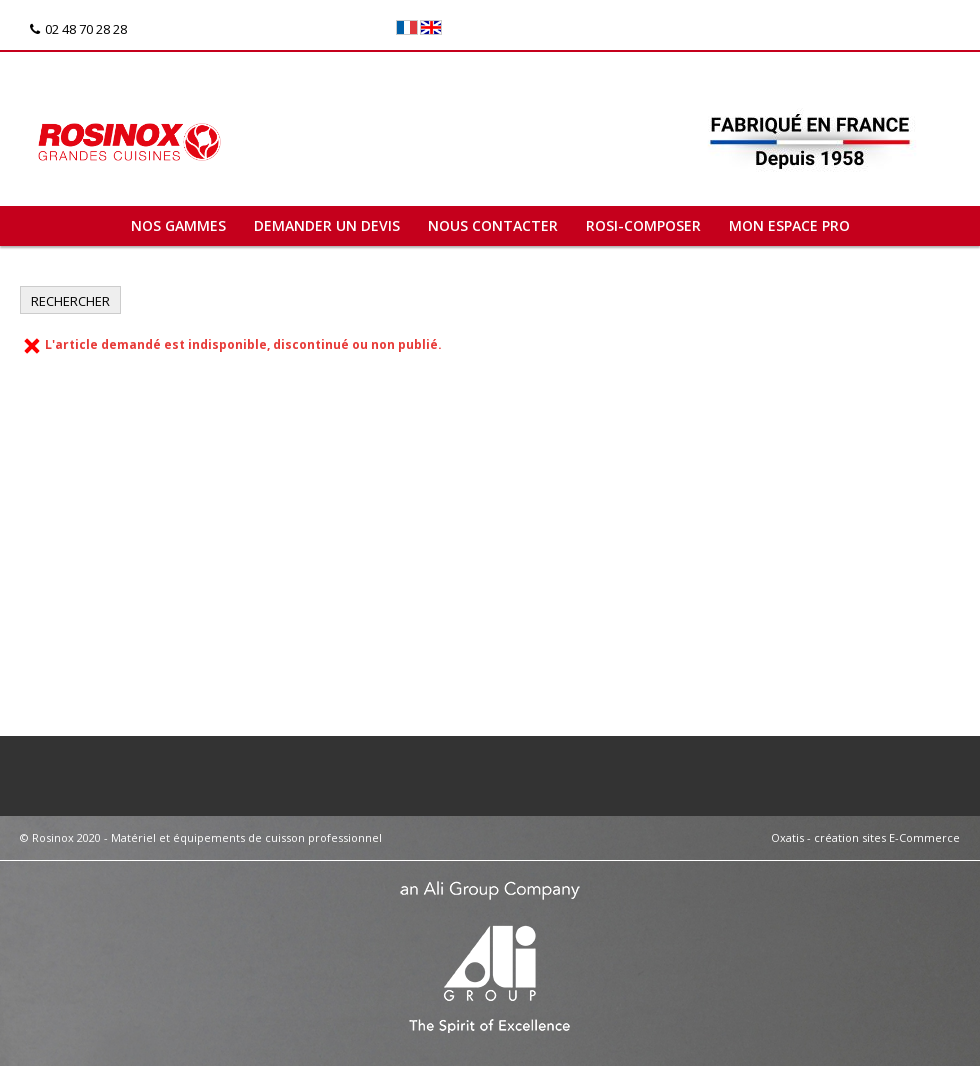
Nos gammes (178, 225)
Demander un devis (327, 225)
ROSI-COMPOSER (643, 225)
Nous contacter (493, 225)
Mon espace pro (789, 225)
